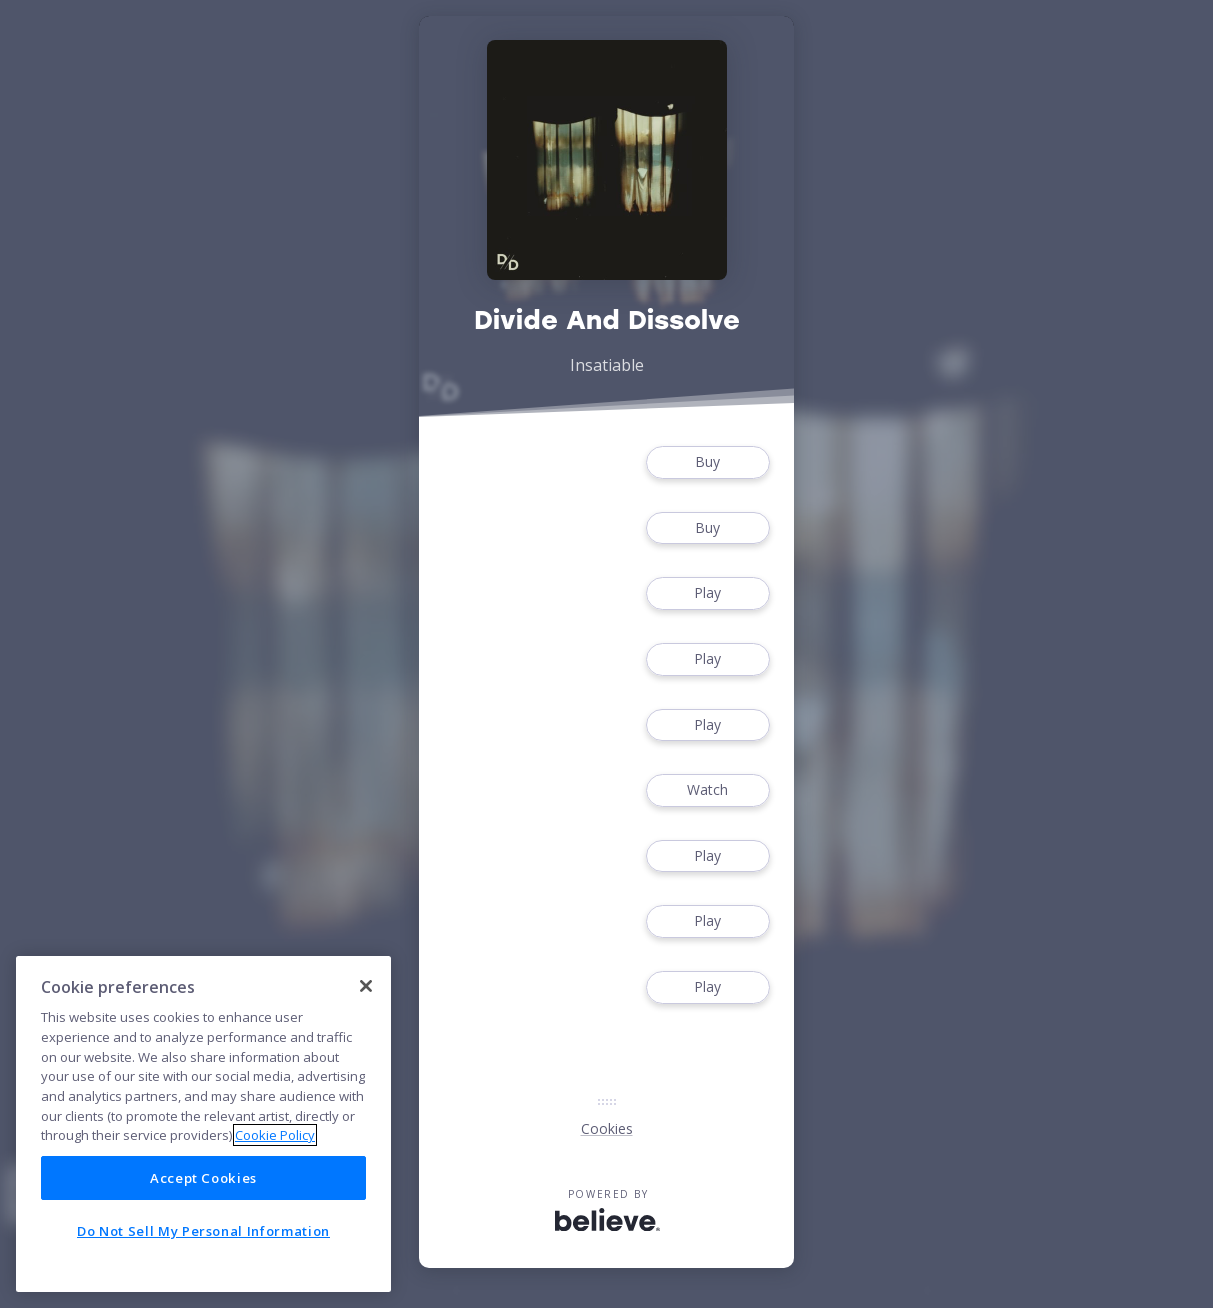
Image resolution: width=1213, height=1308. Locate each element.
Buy (708, 462)
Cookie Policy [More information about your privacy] (275, 1135)
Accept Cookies (203, 1178)
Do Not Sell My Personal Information (203, 1231)
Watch (708, 790)
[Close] (366, 986)
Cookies (607, 1128)
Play (708, 593)
